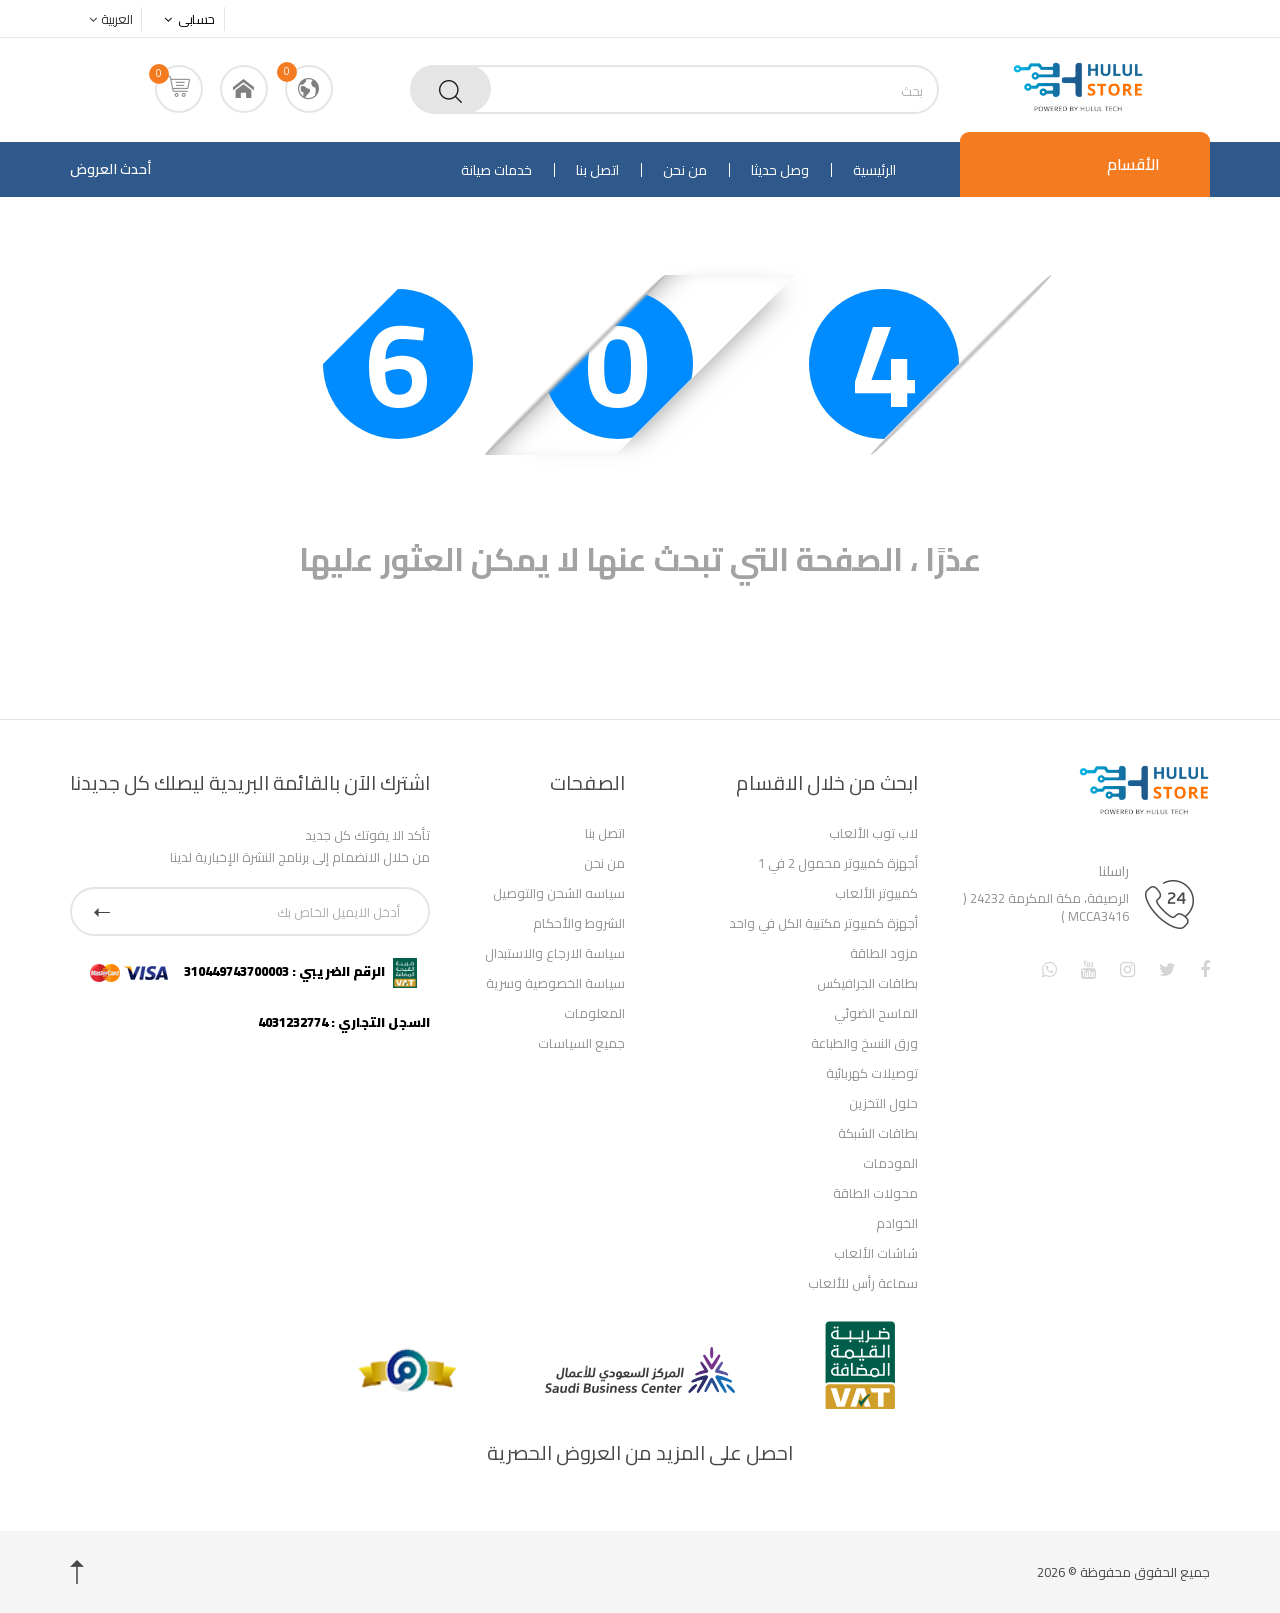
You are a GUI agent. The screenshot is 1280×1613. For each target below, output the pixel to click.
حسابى (184, 19)
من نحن (685, 170)
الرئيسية (874, 170)
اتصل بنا (597, 170)
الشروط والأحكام (579, 923)
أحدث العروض (110, 169)
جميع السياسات (581, 1043)
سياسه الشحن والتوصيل (559, 893)
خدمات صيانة (496, 170)
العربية (105, 19)
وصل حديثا (780, 170)
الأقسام (1133, 164)
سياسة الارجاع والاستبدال (555, 953)
